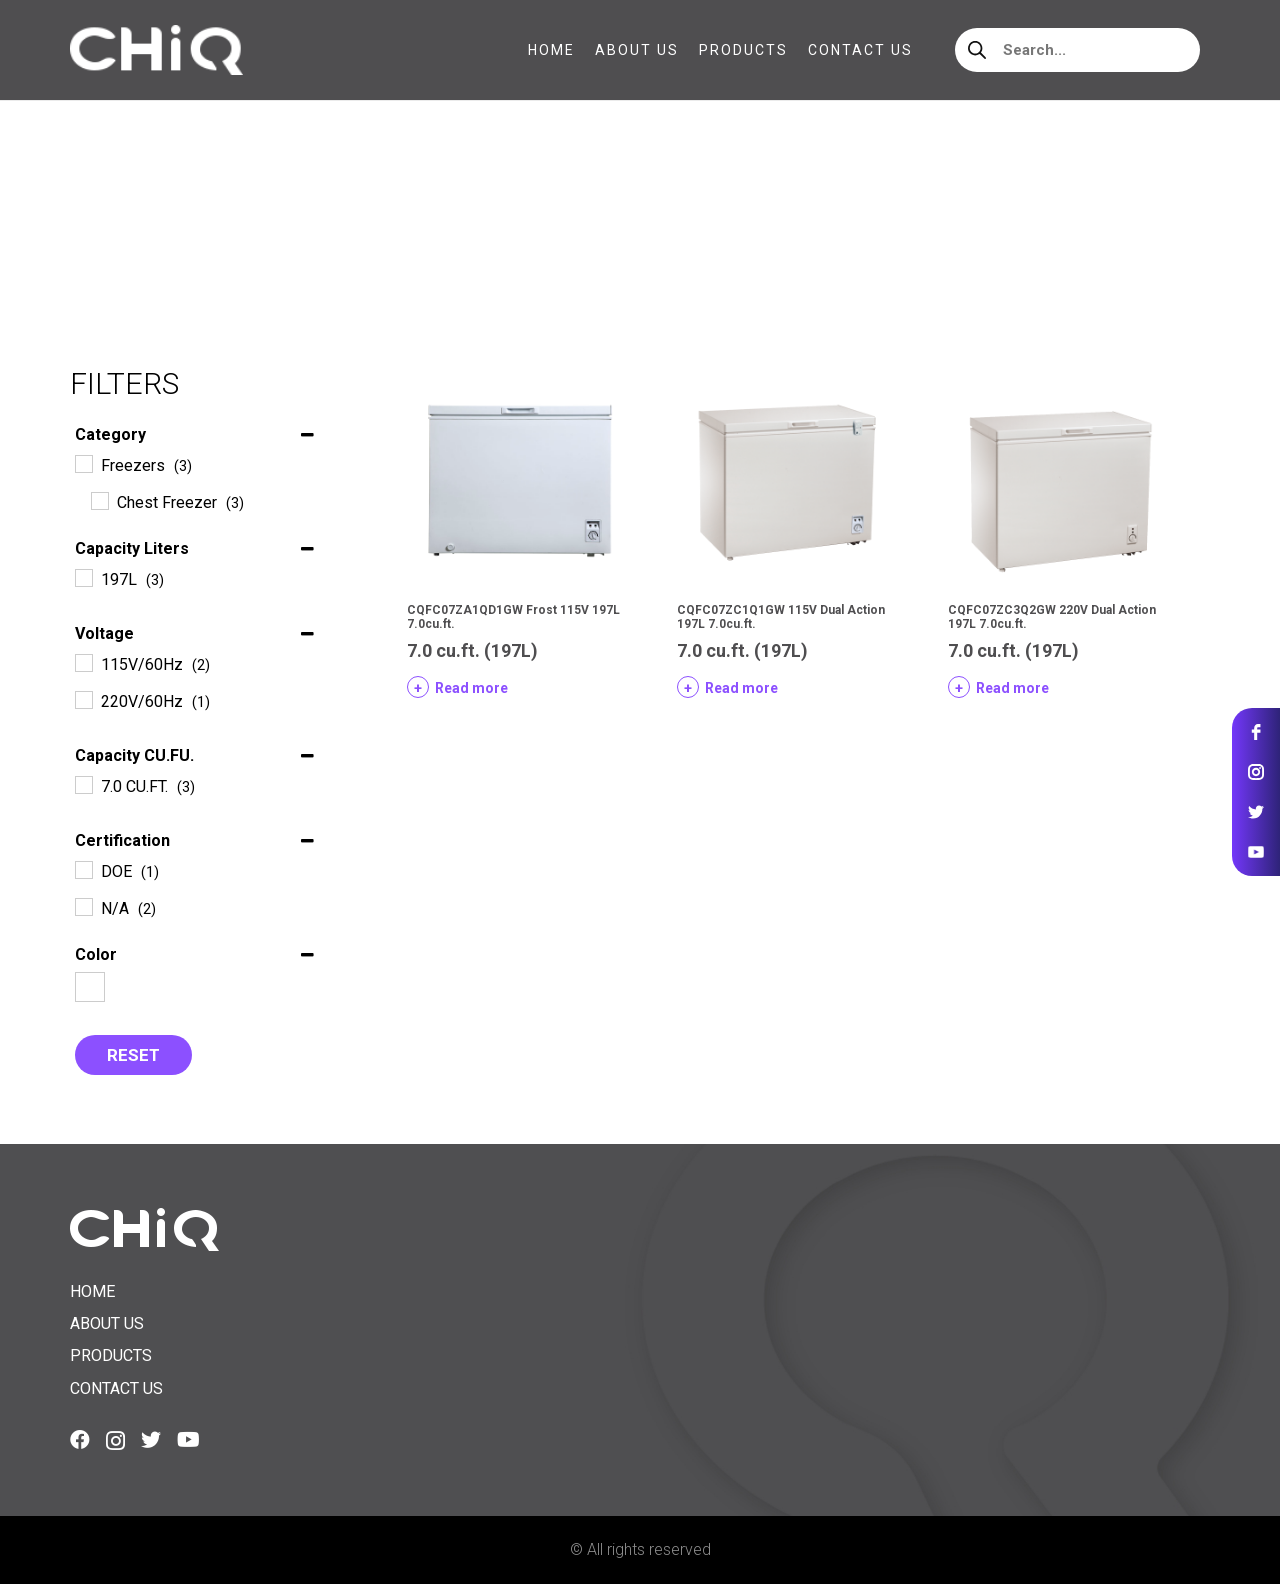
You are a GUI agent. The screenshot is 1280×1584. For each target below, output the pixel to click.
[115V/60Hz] (83, 662)
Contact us (116, 1388)
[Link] (156, 50)
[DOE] (83, 869)
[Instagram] (115, 1441)
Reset (133, 1055)
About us (107, 1323)
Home (91, 229)
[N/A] (83, 906)
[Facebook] (80, 1440)
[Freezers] (83, 463)
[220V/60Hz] (83, 699)
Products (111, 1355)
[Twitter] (151, 1440)
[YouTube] (188, 1440)
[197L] (83, 577)
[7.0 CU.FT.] (83, 784)
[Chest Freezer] (99, 500)
